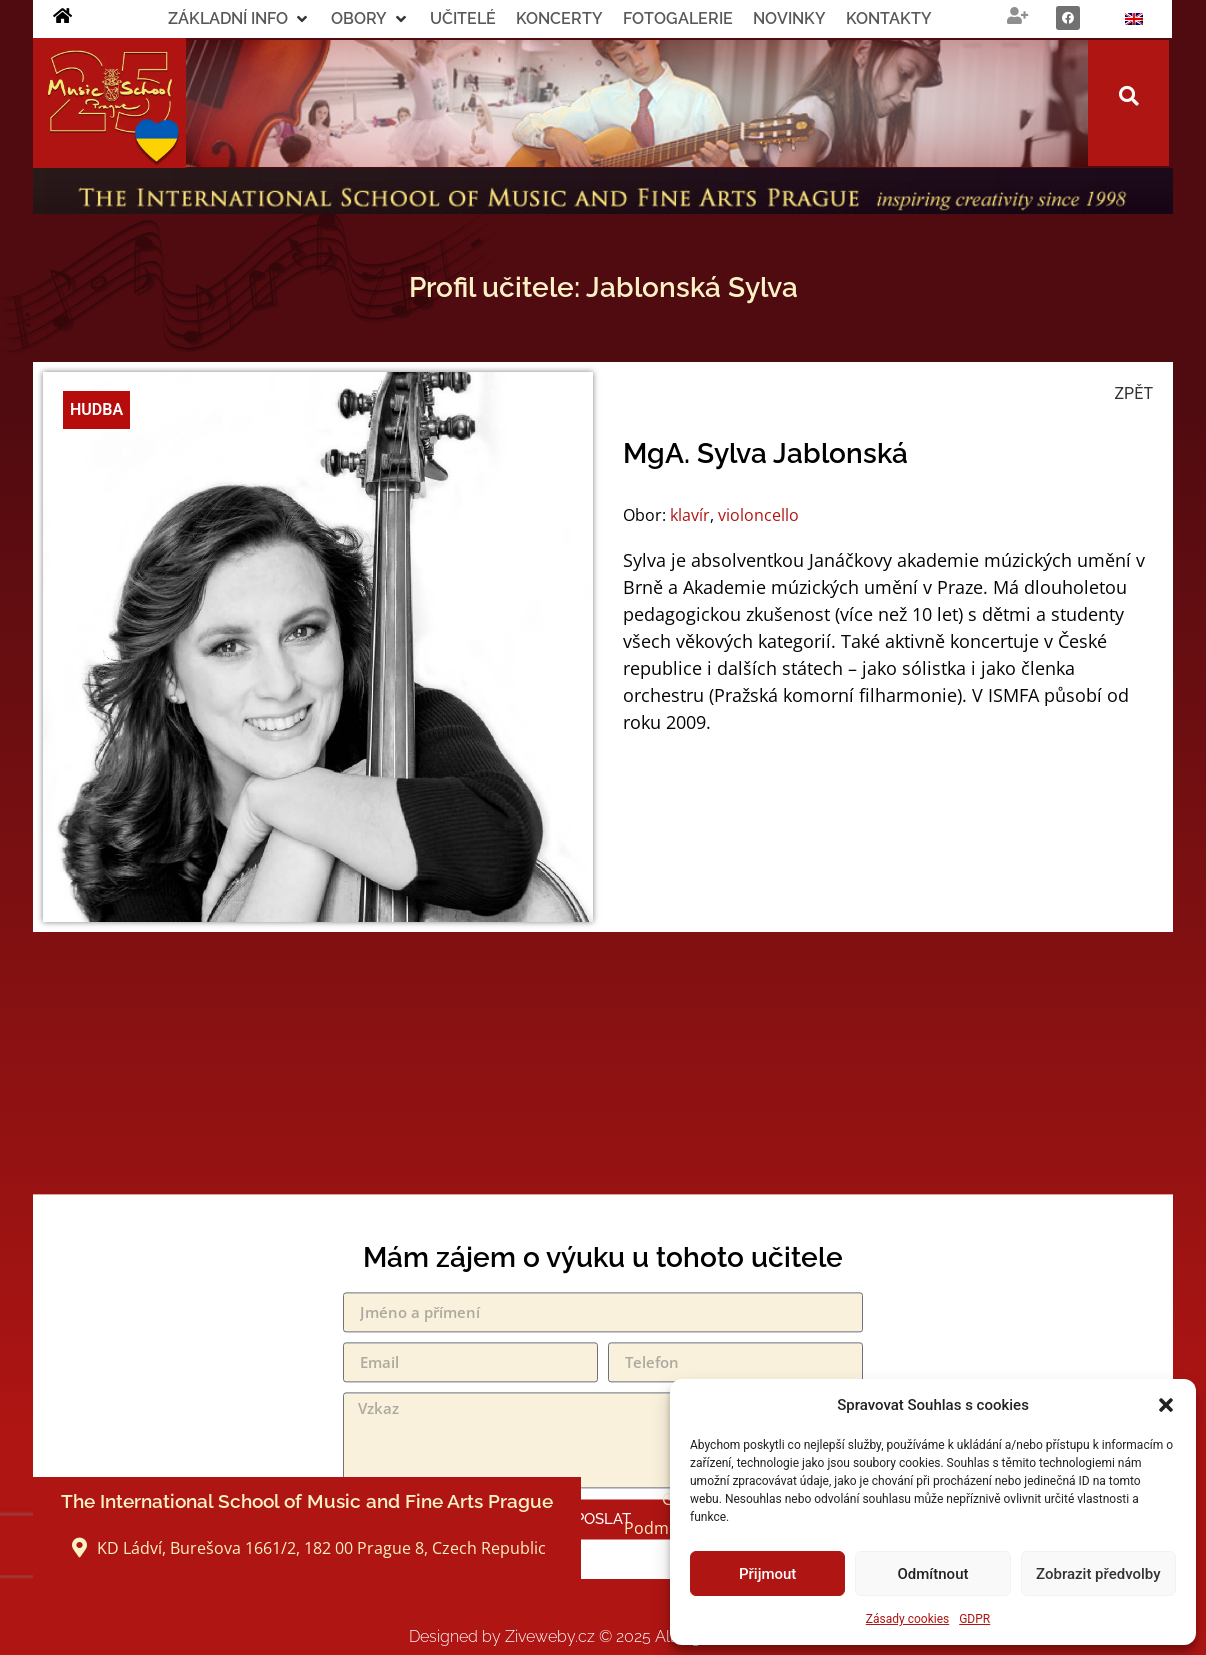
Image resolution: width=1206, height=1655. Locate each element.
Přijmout (767, 1574)
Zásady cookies (907, 1619)
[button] (1166, 1405)
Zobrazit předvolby (1098, 1574)
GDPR (974, 1619)
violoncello (758, 515)
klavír (690, 515)
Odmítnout (933, 1574)
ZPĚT (1134, 393)
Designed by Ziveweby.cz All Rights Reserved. (603, 1636)
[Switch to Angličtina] (1134, 19)
